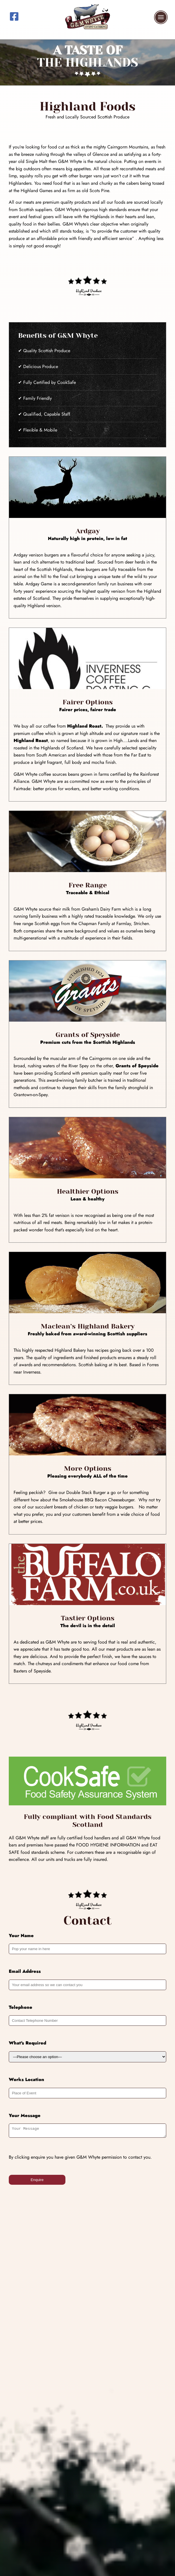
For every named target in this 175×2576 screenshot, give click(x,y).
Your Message (24, 2115)
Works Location (26, 2079)
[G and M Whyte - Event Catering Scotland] (87, 31)
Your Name (21, 1935)
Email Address (25, 1971)
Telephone (20, 2007)
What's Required (27, 2043)
